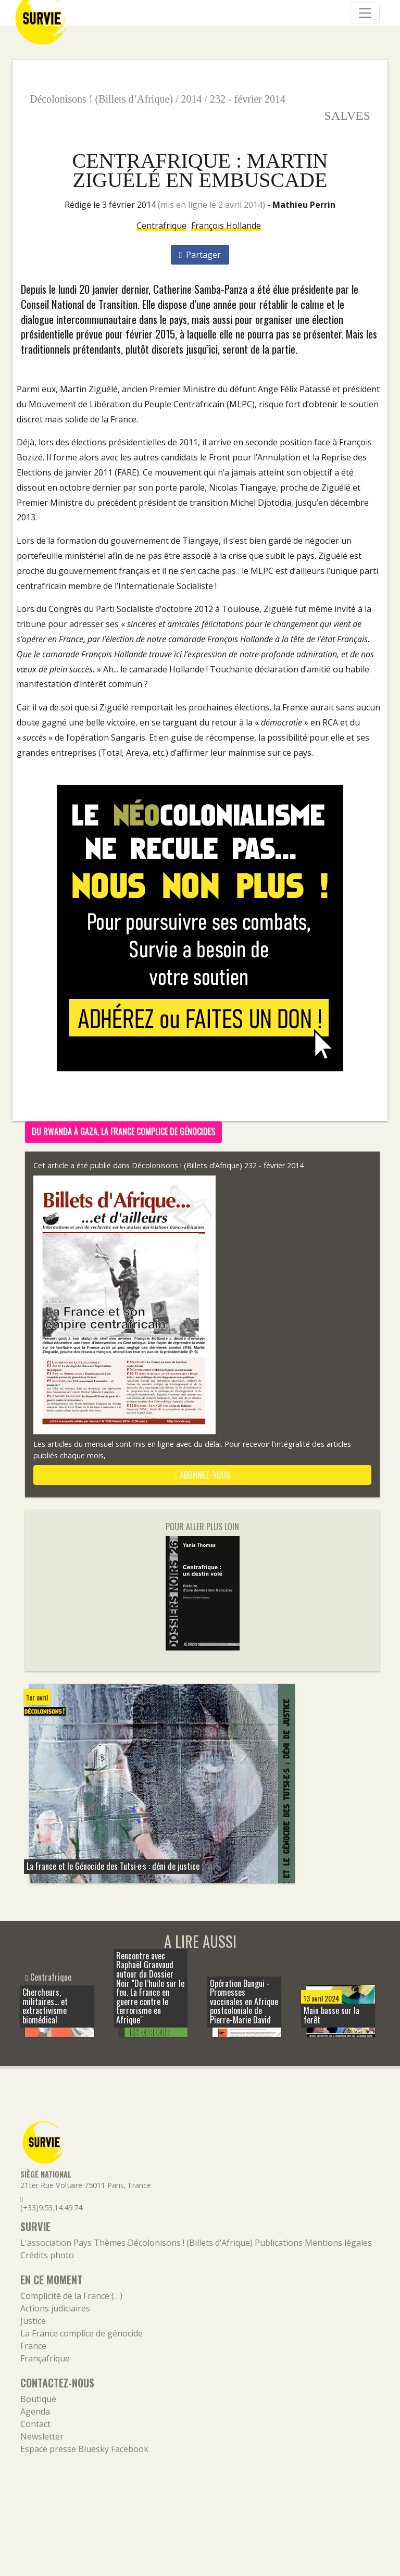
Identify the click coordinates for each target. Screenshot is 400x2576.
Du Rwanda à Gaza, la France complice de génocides (123, 1131)
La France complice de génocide (81, 2333)
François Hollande (226, 225)
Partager (200, 254)
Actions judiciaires (55, 2308)
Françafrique (45, 2358)
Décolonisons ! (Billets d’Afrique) (101, 99)
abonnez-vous (202, 1475)
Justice (33, 2321)
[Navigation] (365, 13)
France (33, 2346)
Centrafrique (161, 225)
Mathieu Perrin (303, 204)
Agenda (35, 2411)
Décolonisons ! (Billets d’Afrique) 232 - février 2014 (218, 1165)
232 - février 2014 (247, 99)
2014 (191, 99)
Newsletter (42, 2436)
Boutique (38, 2399)
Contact (35, 2424)
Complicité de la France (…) (71, 2296)
